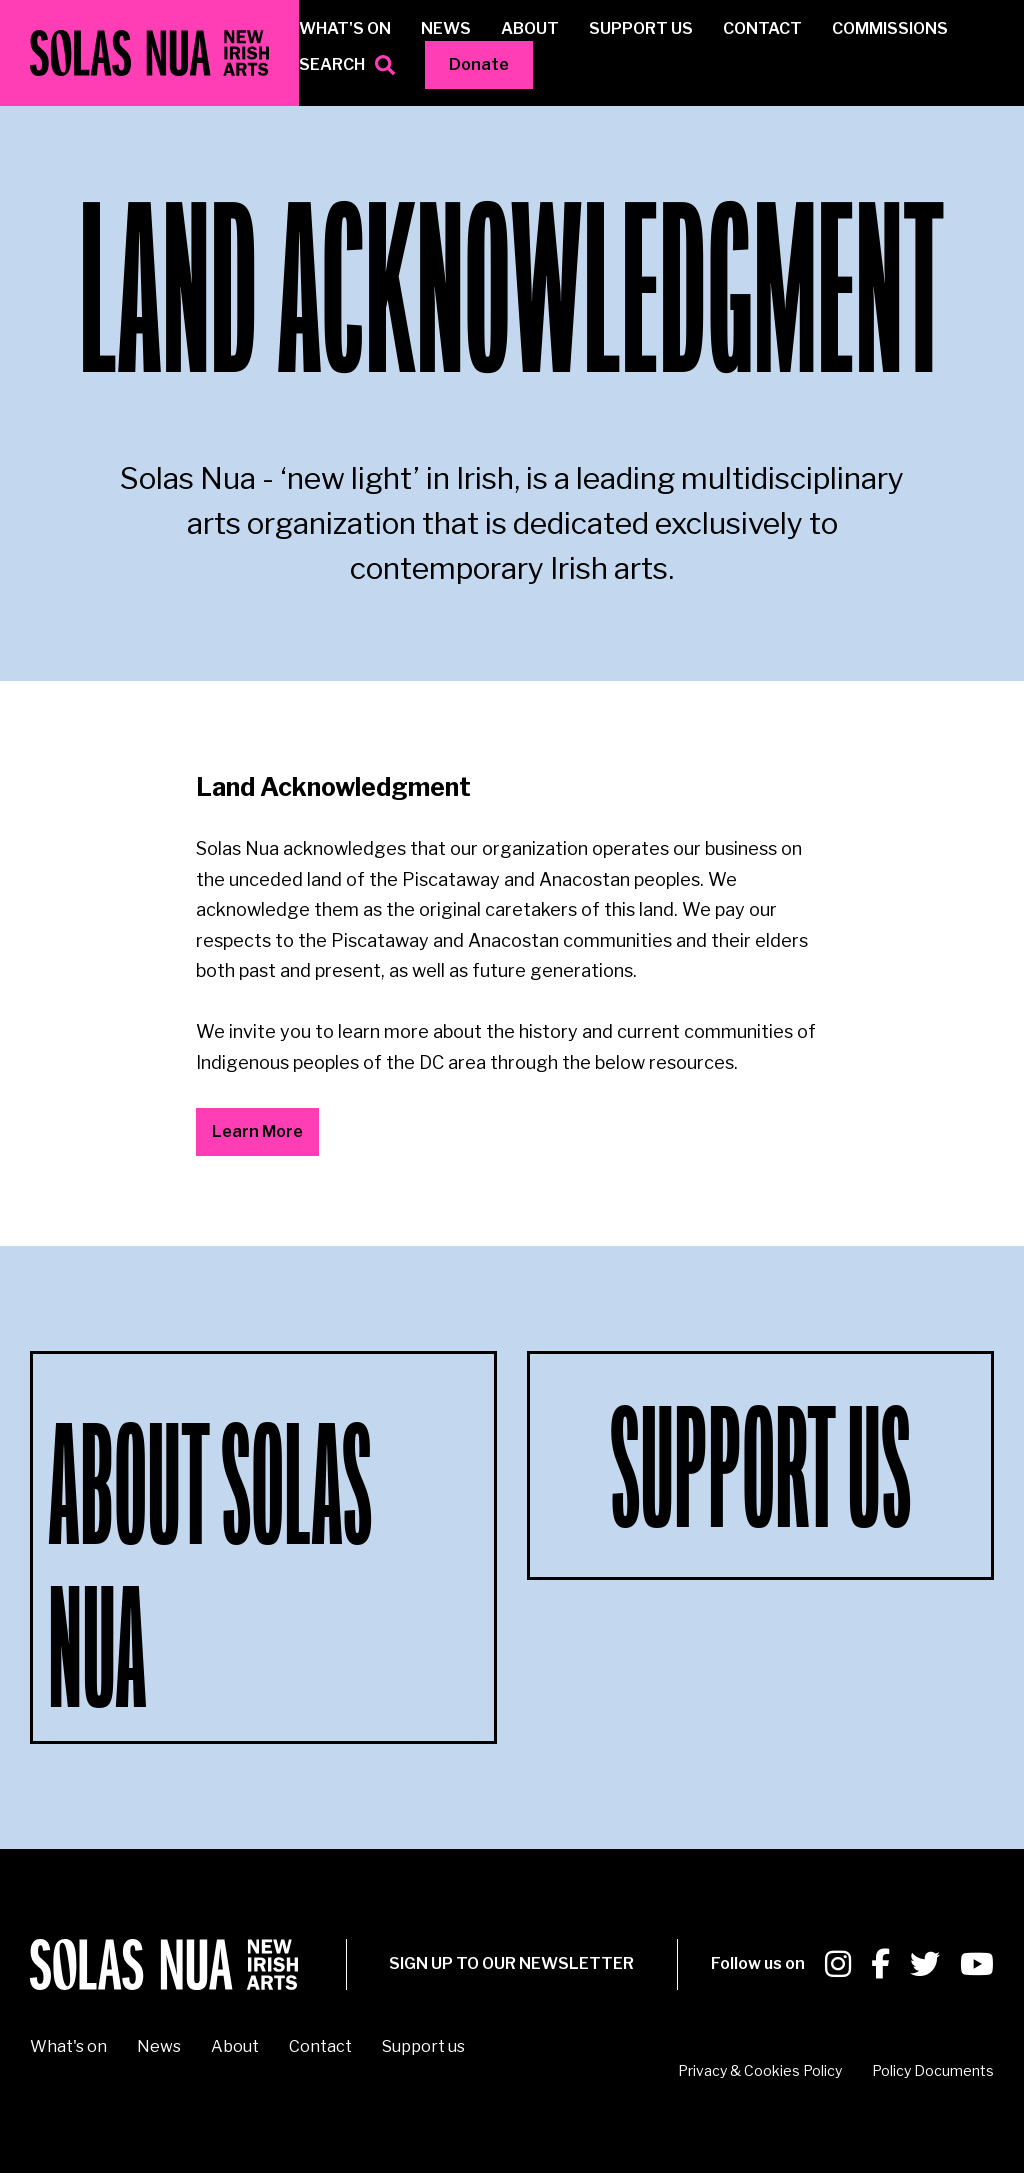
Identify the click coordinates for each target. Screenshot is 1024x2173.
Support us (641, 28)
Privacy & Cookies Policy (760, 2070)
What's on (345, 28)
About (530, 28)
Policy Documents (933, 2070)
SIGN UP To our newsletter (511, 1963)
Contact (762, 28)
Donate (479, 64)
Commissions (890, 28)
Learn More (257, 1131)
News (446, 28)
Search (332, 64)
